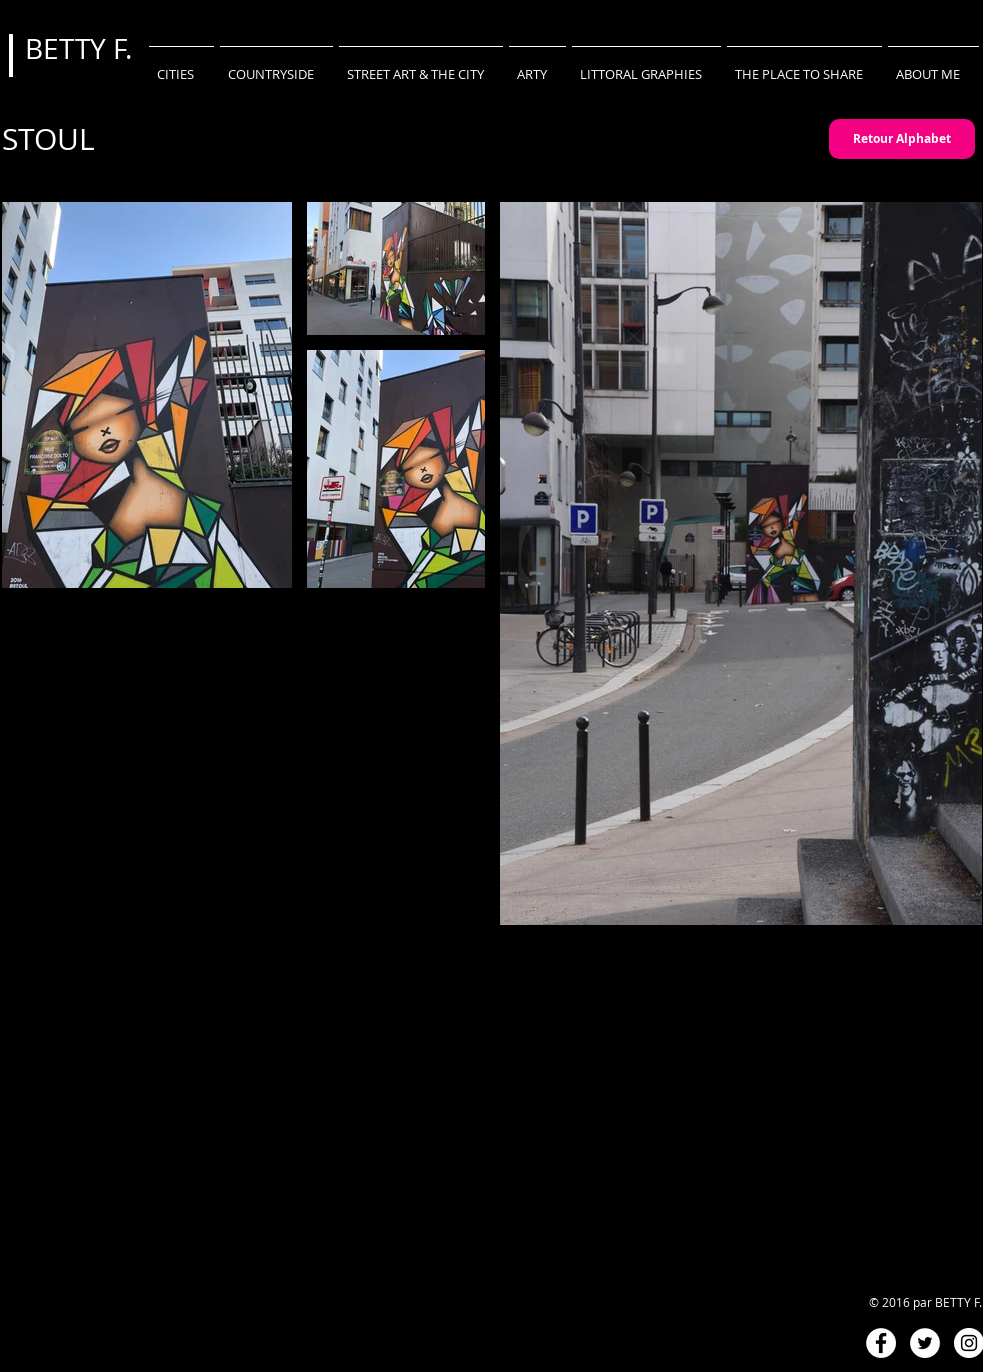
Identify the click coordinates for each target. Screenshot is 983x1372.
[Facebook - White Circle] (881, 1343)
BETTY (69, 48)
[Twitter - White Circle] (925, 1343)
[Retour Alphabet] (902, 139)
